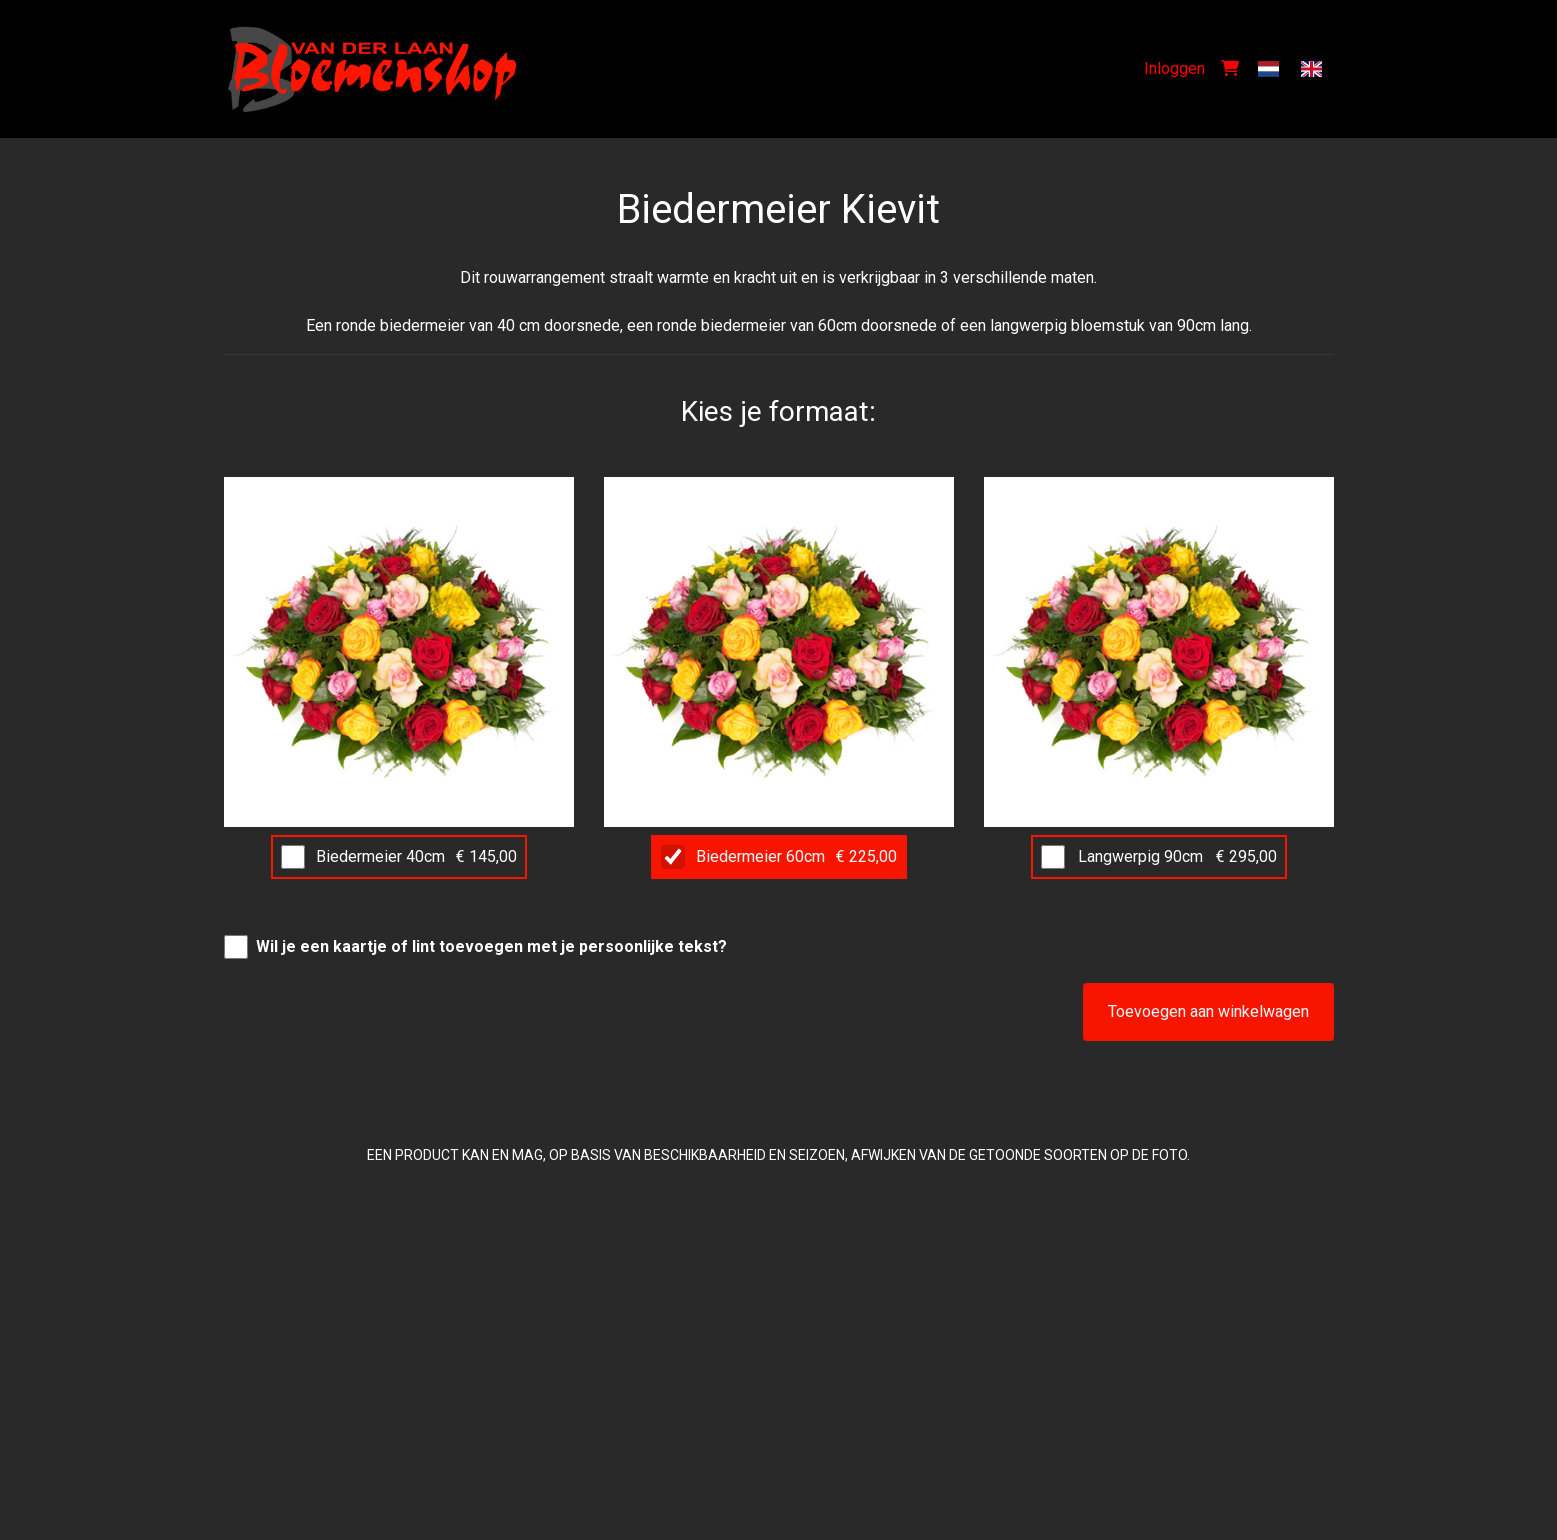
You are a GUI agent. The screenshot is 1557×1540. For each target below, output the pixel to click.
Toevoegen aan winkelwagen (1208, 1011)
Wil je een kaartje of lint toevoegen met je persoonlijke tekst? (491, 946)
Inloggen (1174, 68)
